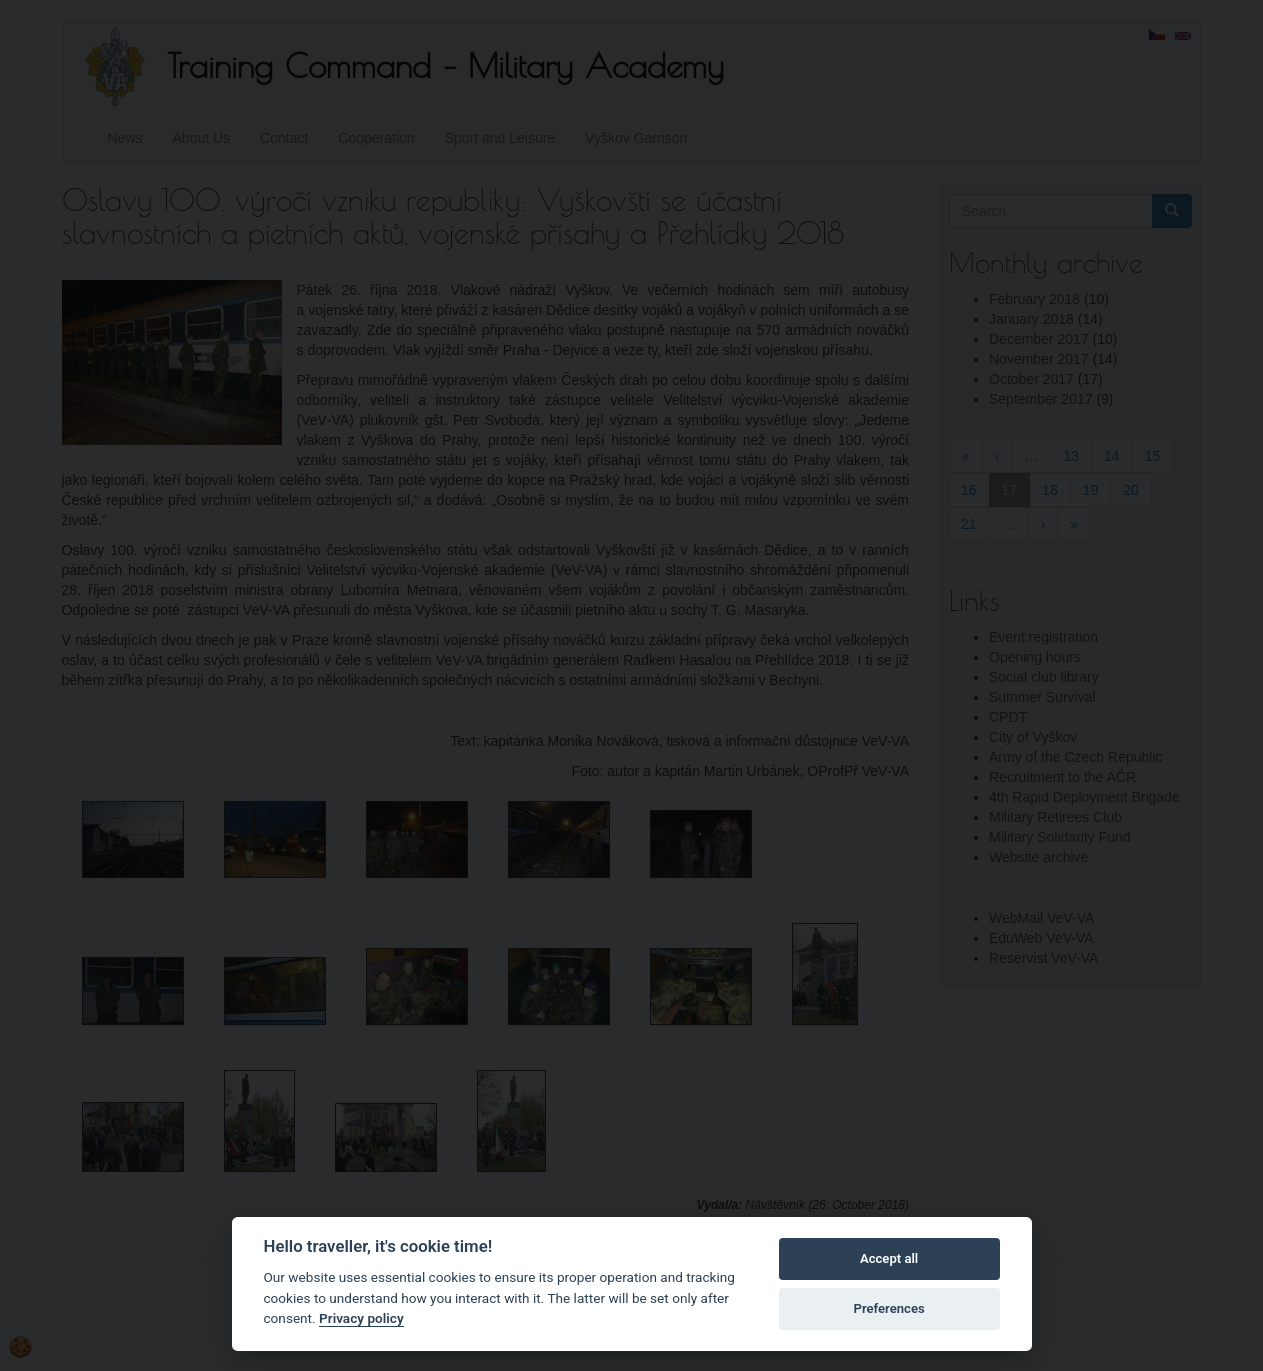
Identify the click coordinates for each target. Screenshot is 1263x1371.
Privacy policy (361, 1318)
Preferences (888, 1308)
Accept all (889, 1258)
